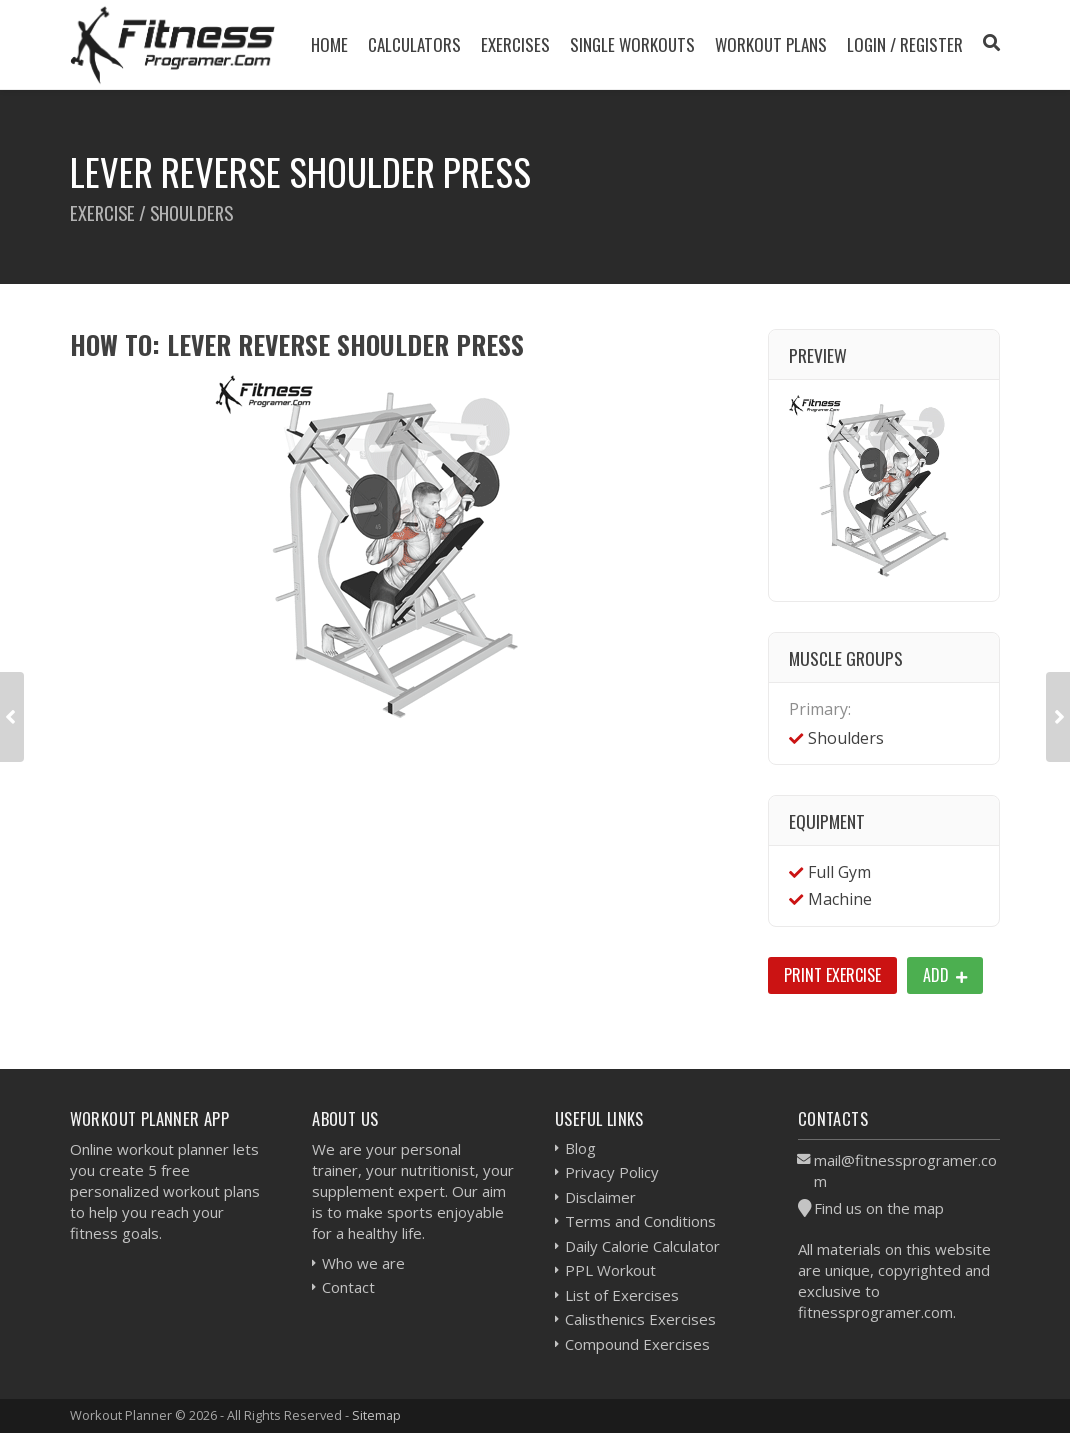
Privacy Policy (612, 1172)
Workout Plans (771, 44)
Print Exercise (832, 975)
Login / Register (905, 44)
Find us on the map (879, 1208)
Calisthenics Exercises (640, 1319)
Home (329, 44)
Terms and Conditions (640, 1221)
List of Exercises (622, 1295)
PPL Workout (610, 1270)
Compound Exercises (637, 1344)
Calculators (414, 44)
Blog (580, 1148)
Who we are (363, 1263)
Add (945, 975)
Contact (348, 1287)
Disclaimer (600, 1197)
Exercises (515, 44)
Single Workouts (632, 44)
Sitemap (376, 1415)
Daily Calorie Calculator (642, 1246)
